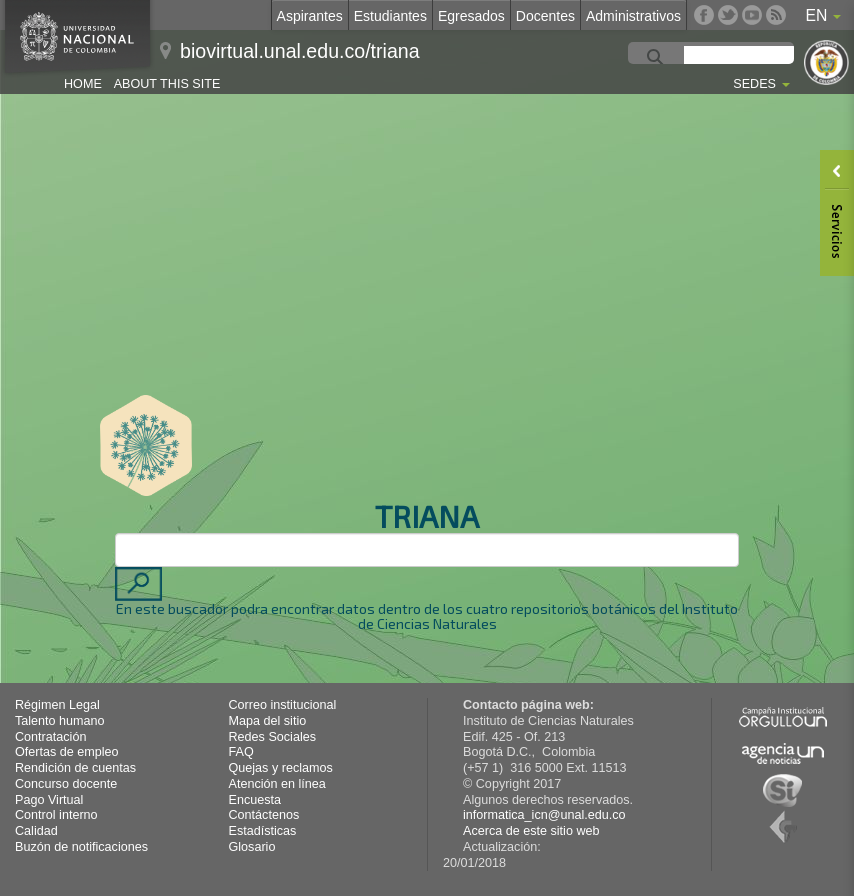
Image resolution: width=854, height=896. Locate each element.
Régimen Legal (57, 705)
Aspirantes (310, 16)
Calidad (36, 831)
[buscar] (759, 58)
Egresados (471, 16)
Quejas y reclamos (281, 768)
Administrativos (633, 16)
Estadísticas (263, 831)
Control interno (56, 815)
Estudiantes (390, 16)
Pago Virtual (49, 800)
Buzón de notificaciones (81, 847)
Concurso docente (66, 784)
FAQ (241, 752)
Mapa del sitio (268, 721)
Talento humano (60, 721)
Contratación (50, 737)
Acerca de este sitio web (531, 831)
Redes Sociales (273, 737)
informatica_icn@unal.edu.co (544, 815)
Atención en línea (277, 784)
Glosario (252, 847)
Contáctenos (264, 815)
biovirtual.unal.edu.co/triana (300, 51)
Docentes (545, 16)
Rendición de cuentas (75, 768)
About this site (167, 84)
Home (83, 84)
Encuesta (255, 800)
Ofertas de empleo (67, 752)
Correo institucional (283, 705)
